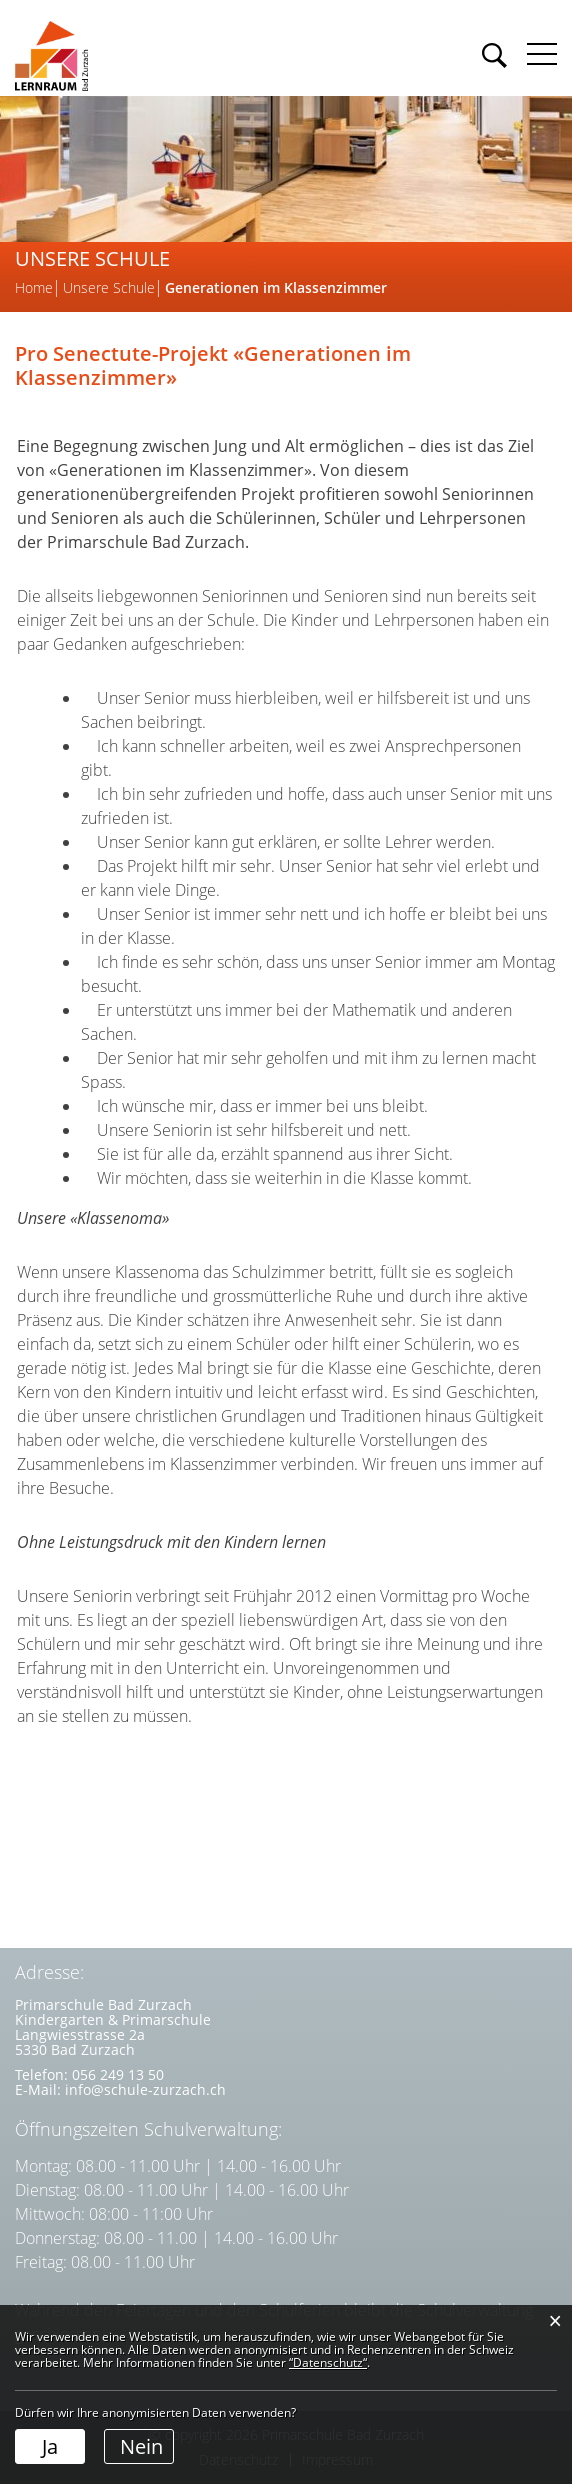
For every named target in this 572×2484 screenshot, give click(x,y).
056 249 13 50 (118, 2074)
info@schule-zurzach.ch (145, 2089)
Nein (141, 2446)
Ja (50, 2446)
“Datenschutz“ (328, 2362)
